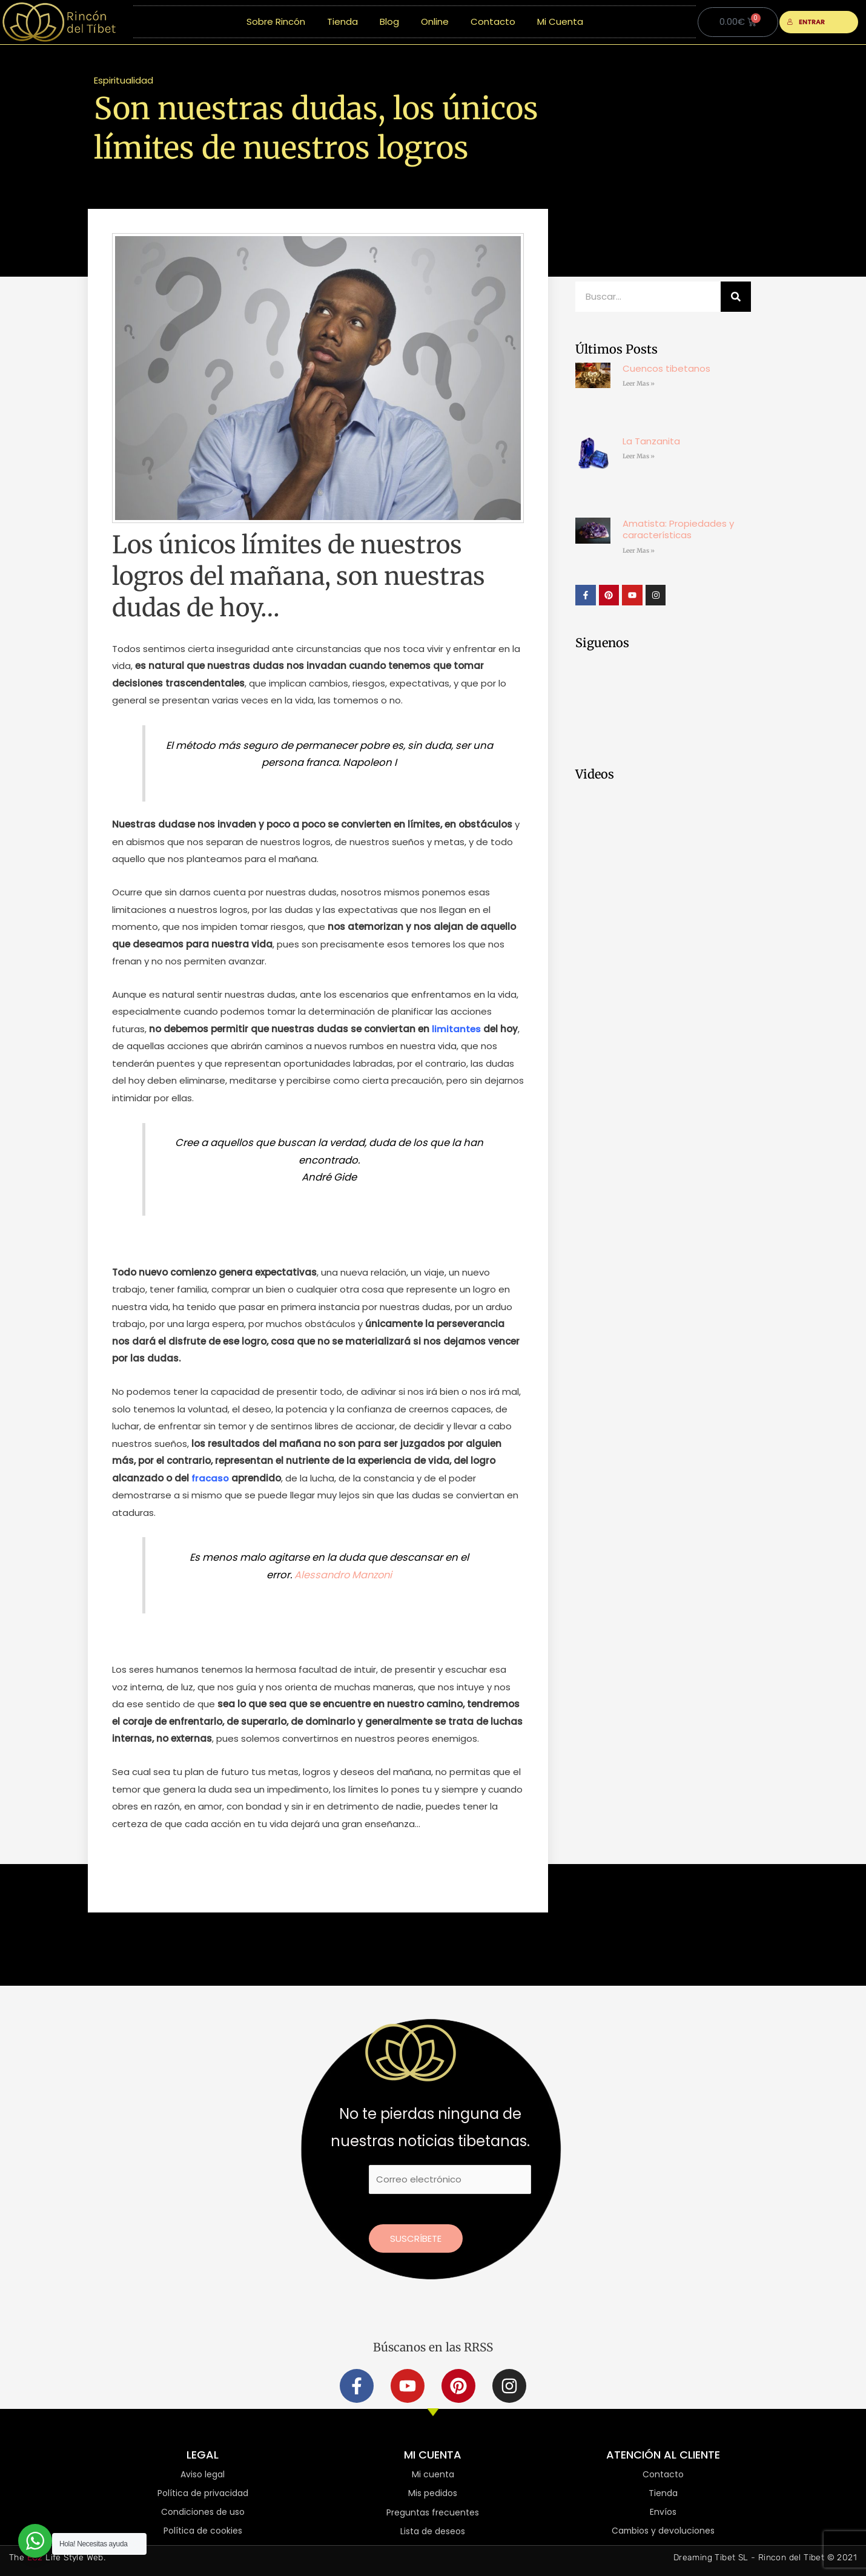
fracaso (210, 1478)
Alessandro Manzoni (343, 1575)
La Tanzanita (651, 441)
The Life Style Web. (57, 2557)
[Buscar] (736, 297)
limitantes (456, 1029)
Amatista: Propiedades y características (678, 529)
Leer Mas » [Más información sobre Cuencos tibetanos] (639, 383)
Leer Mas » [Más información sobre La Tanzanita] (639, 456)
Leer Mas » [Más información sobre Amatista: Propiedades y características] (639, 551)
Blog (389, 21)
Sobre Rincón (275, 21)
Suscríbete (415, 2238)
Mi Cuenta (560, 21)
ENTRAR (806, 22)
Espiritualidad (123, 80)
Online (435, 21)
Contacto (493, 21)
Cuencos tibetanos (666, 368)
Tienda (342, 21)
